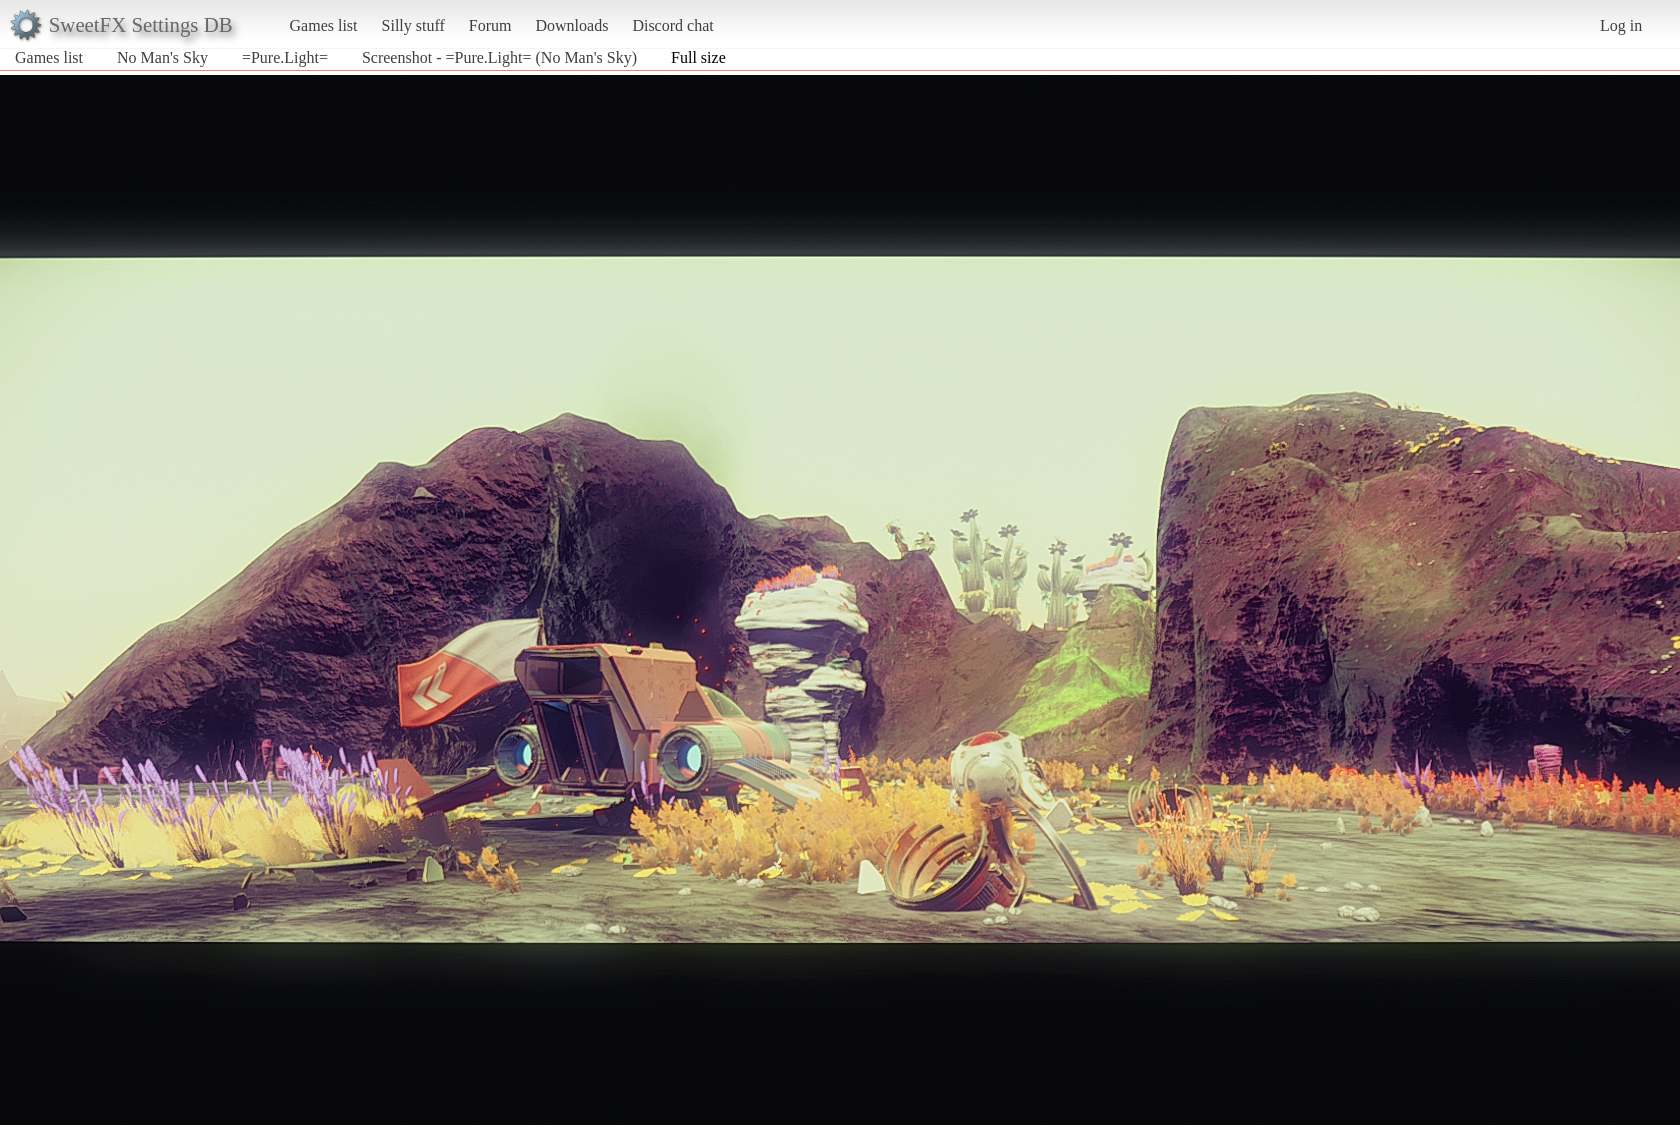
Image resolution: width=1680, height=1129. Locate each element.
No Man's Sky (162, 57)
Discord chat (672, 25)
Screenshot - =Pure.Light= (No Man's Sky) (499, 57)
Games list (324, 25)
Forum (490, 25)
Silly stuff (413, 25)
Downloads (571, 25)
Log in (1621, 25)
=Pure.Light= (285, 57)
